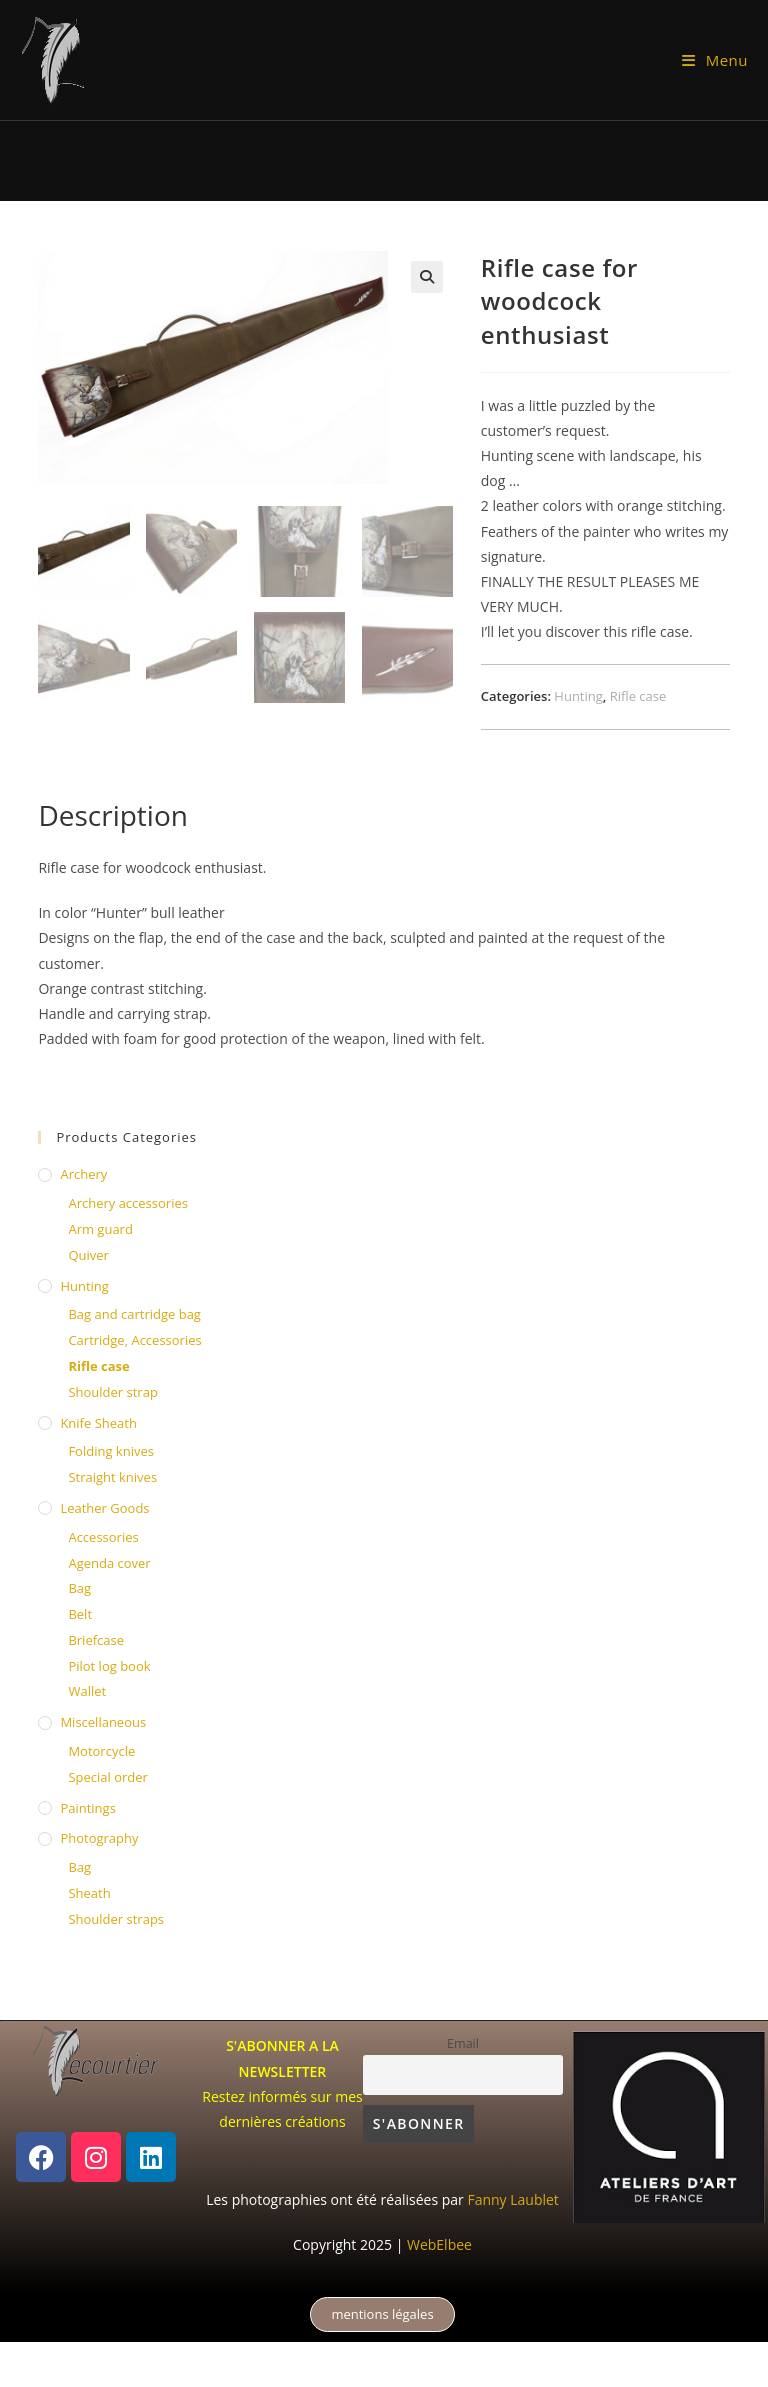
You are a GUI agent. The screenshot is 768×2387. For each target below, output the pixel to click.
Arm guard (100, 1229)
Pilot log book (109, 1666)
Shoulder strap (112, 1392)
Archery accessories (128, 1203)
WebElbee (439, 2244)
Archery (83, 1174)
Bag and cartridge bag (134, 1314)
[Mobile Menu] (715, 60)
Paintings (87, 1808)
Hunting (578, 696)
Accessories (103, 1537)
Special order (107, 1777)
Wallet (87, 1691)
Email (463, 2043)
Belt (80, 1614)
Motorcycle (101, 1751)
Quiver (88, 1255)
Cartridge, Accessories (134, 1340)
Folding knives (111, 1451)
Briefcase (96, 1640)
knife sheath (98, 1423)
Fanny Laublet (512, 2199)
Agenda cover (109, 1563)
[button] (427, 277)
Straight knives (112, 1477)
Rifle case (638, 696)
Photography (99, 1838)
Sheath (89, 1893)
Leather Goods (104, 1508)
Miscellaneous (103, 1722)
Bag (79, 1588)
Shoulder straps (116, 1919)
